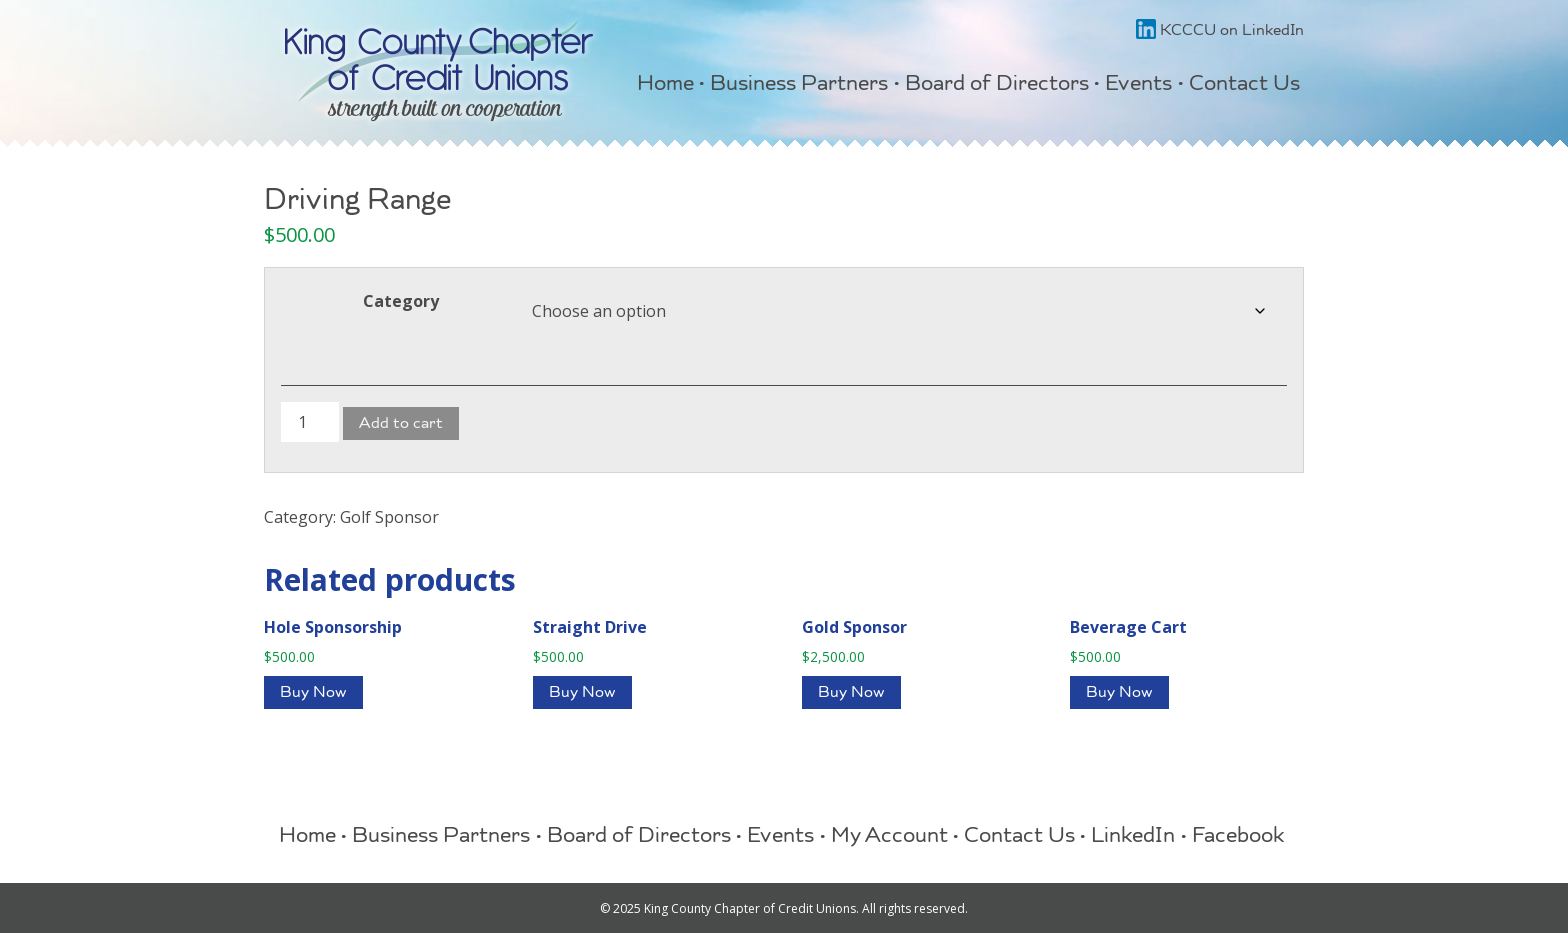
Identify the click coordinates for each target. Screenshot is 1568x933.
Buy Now (313, 694)
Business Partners (799, 85)
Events (1138, 85)
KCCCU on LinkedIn (1220, 32)
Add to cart (401, 425)
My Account (889, 838)
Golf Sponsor (389, 517)
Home (665, 85)
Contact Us (1244, 85)
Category (401, 301)
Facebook (1238, 838)
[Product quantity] (310, 422)
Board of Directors (997, 85)
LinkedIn (1133, 838)
